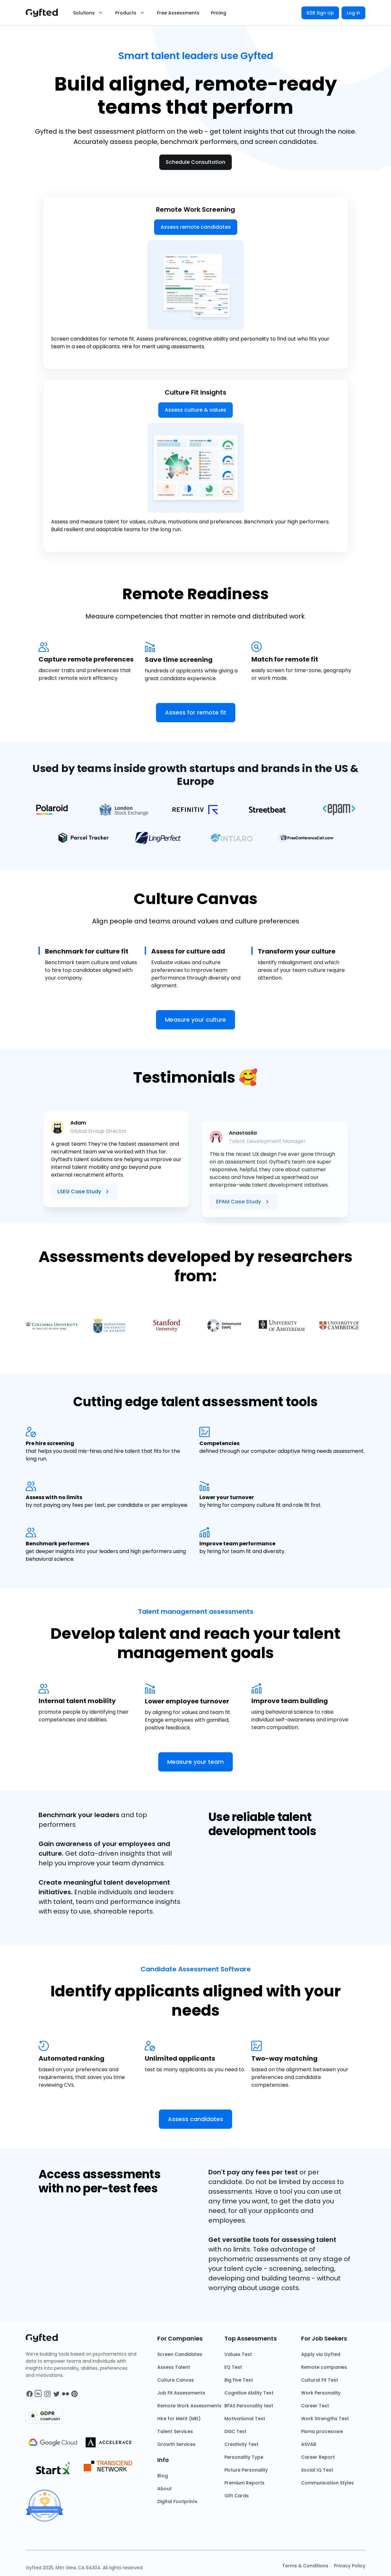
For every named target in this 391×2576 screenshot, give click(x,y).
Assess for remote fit (195, 712)
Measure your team (195, 1762)
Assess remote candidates (196, 227)
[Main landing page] (45, 13)
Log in (353, 13)
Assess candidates (195, 2119)
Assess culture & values (195, 531)
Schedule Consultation (195, 162)
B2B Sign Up (320, 13)
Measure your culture (195, 1020)
